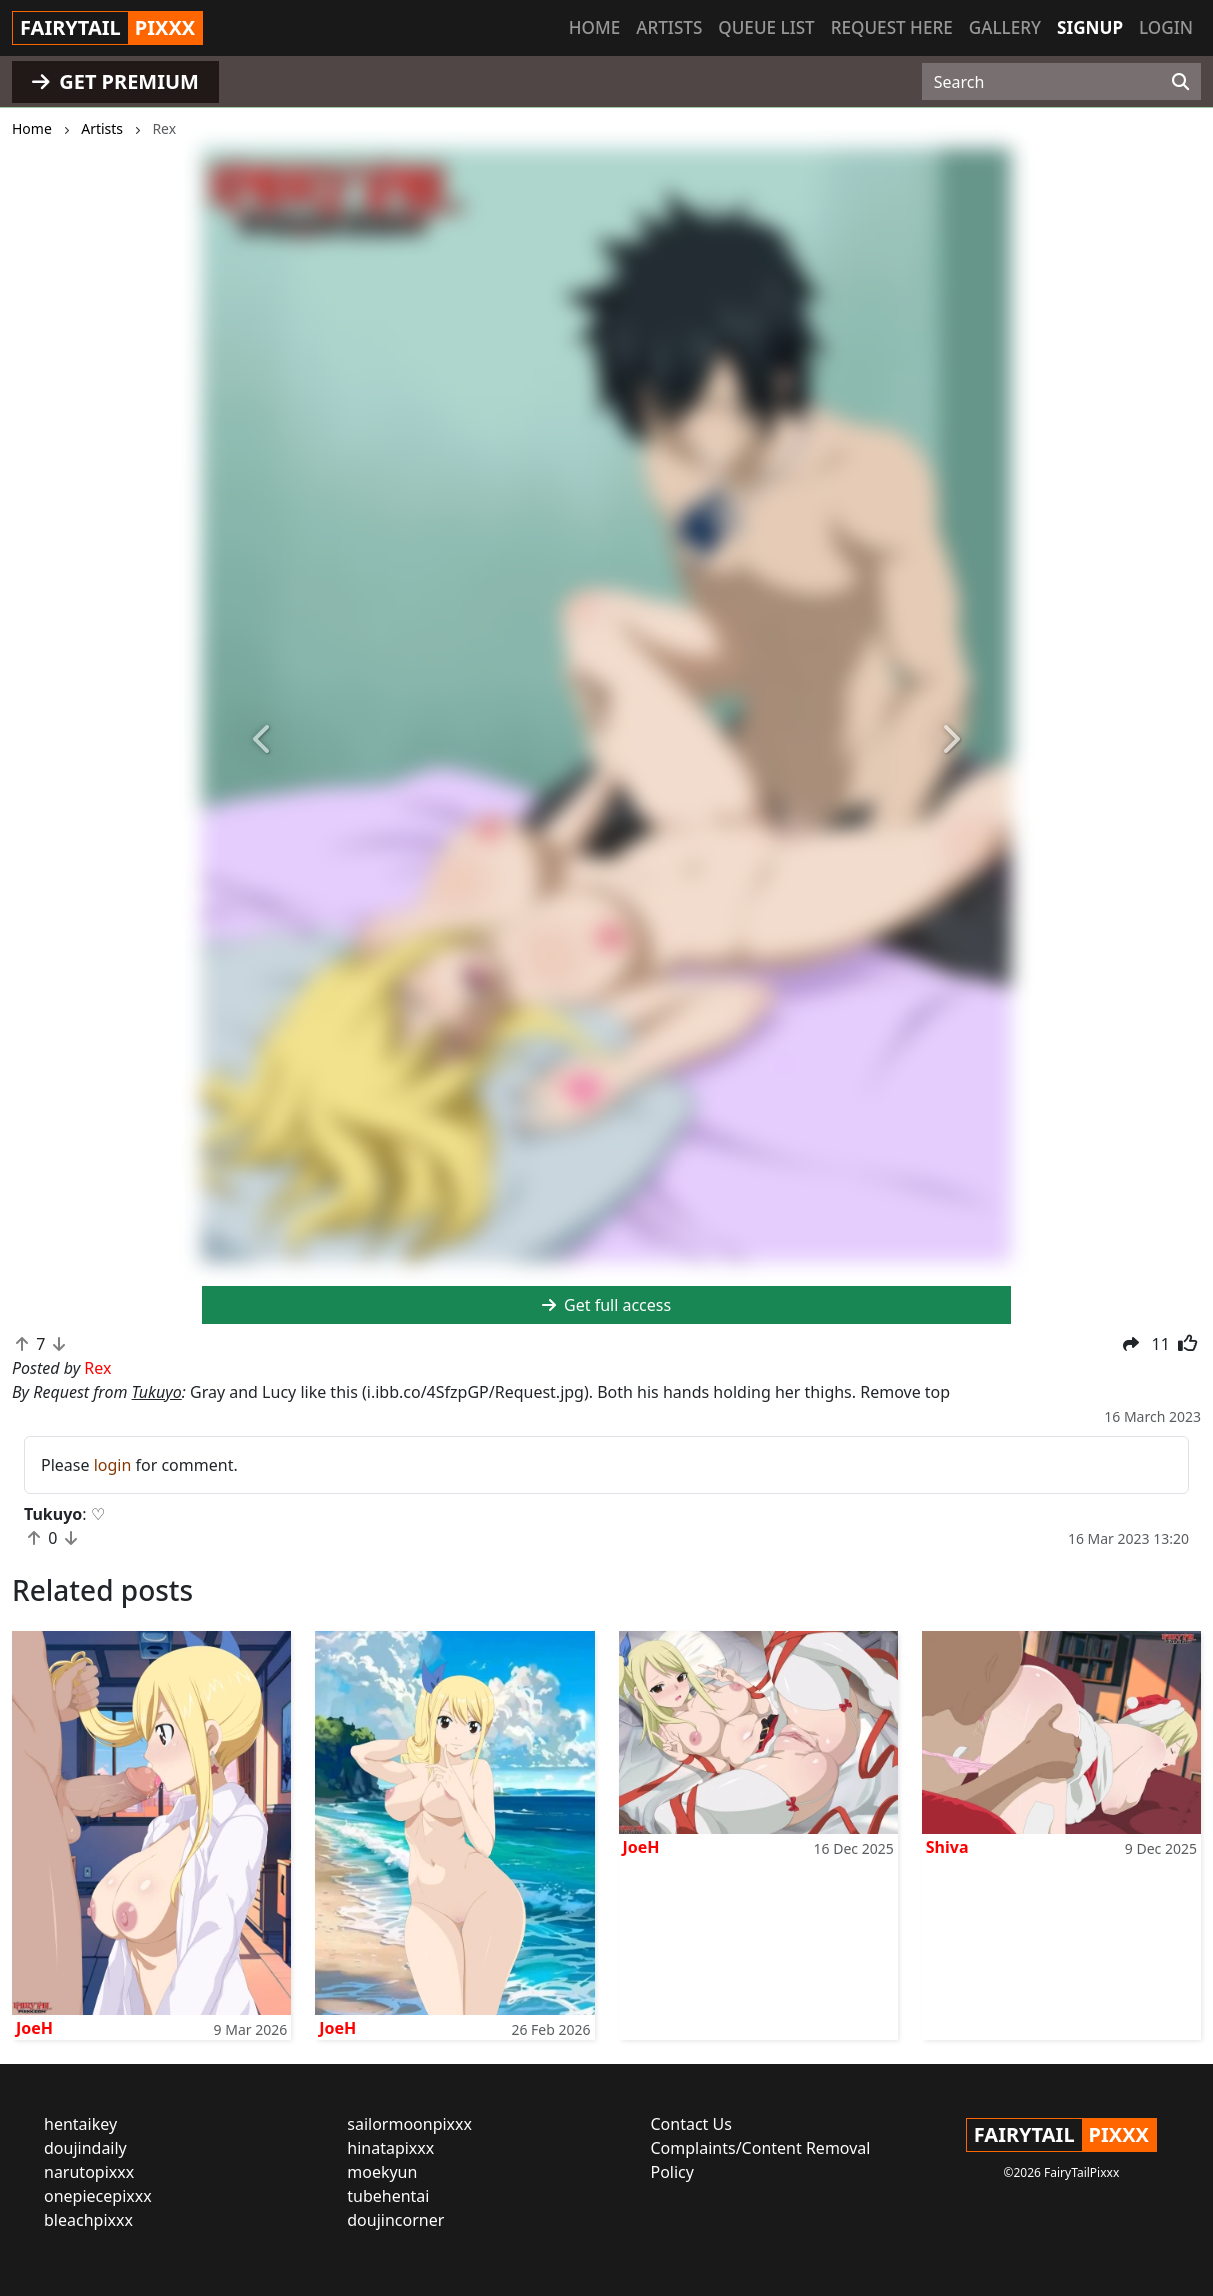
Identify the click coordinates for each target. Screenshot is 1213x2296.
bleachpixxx (88, 2220)
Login (1166, 27)
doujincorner (395, 2220)
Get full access (606, 1305)
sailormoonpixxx (409, 2124)
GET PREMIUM (115, 81)
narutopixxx (89, 2172)
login (113, 1465)
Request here (892, 27)
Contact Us (691, 2124)
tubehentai (388, 2196)
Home (594, 27)
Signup (1090, 27)
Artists (669, 27)
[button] (262, 740)
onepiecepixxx (98, 2196)
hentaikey (80, 2124)
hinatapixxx (390, 2148)
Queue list (766, 27)
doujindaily (85, 2148)
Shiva (947, 1847)
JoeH (34, 2028)
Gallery (1005, 27)
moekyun (382, 2172)
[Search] (1180, 82)
